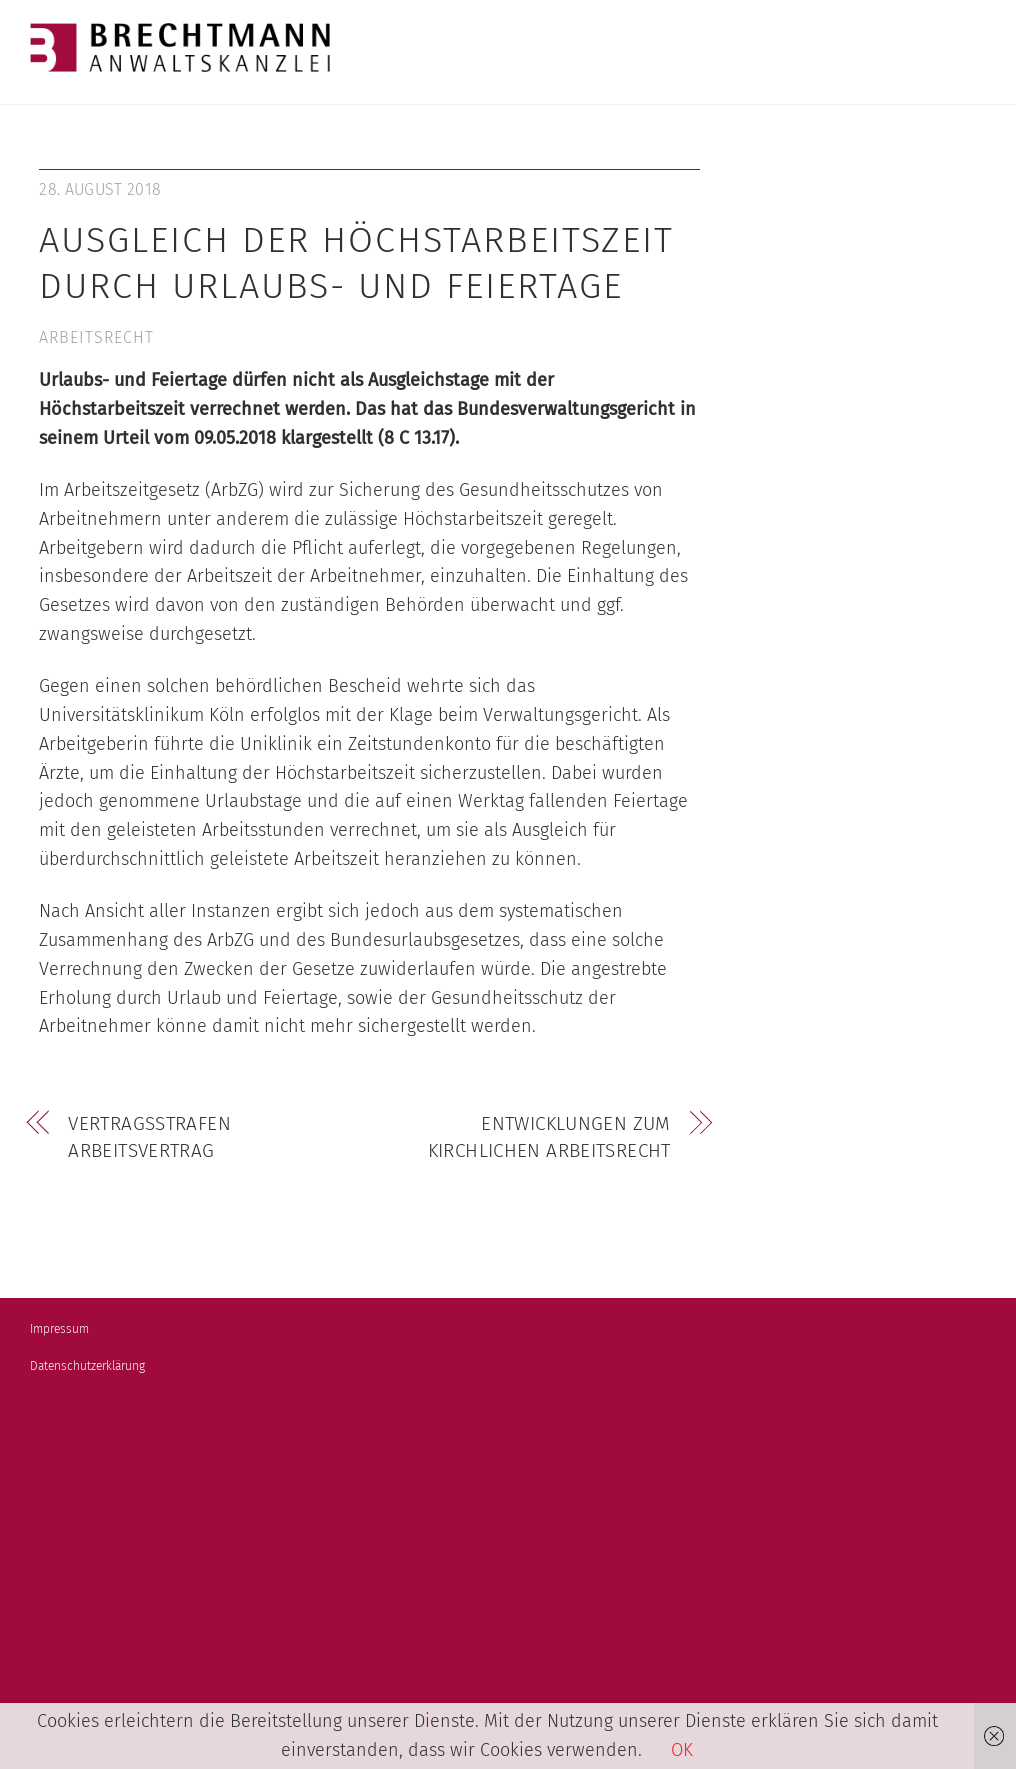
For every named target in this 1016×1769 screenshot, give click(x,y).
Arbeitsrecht (96, 337)
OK (682, 1750)
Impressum (59, 1329)
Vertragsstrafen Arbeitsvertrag (149, 1137)
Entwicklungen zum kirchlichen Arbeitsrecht (549, 1137)
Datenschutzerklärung (87, 1366)
